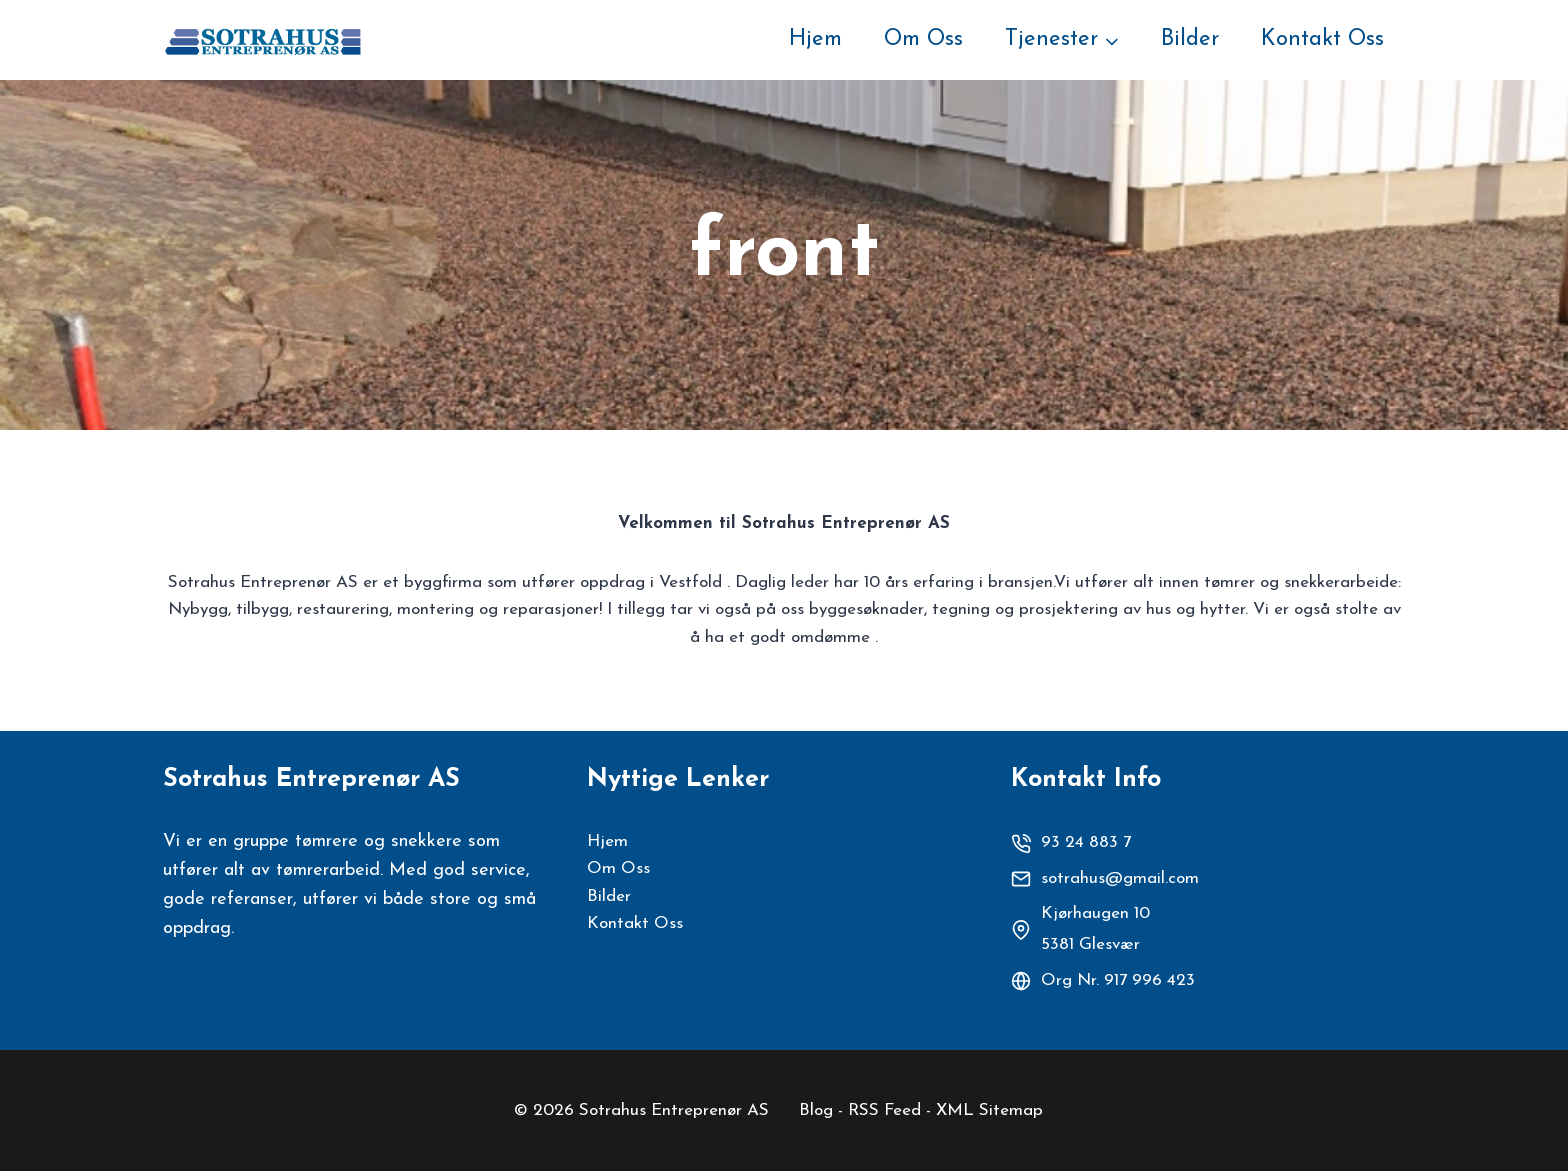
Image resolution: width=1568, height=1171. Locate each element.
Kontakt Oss (1322, 39)
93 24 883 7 (1086, 842)
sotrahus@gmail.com (1120, 878)
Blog (816, 1110)
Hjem (815, 39)
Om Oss (923, 39)
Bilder (1190, 39)
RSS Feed (884, 1110)
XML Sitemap (989, 1110)
